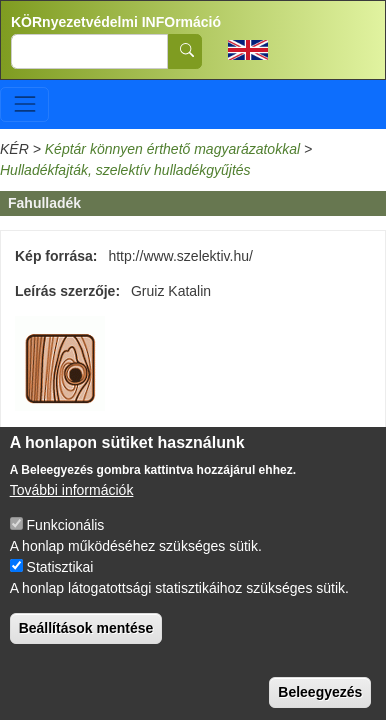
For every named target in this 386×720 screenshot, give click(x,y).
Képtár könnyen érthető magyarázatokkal (172, 149)
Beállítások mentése (86, 644)
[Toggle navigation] (24, 104)
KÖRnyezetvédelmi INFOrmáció (116, 22)
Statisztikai (60, 583)
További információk (72, 506)
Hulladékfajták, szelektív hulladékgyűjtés (125, 170)
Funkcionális (66, 541)
